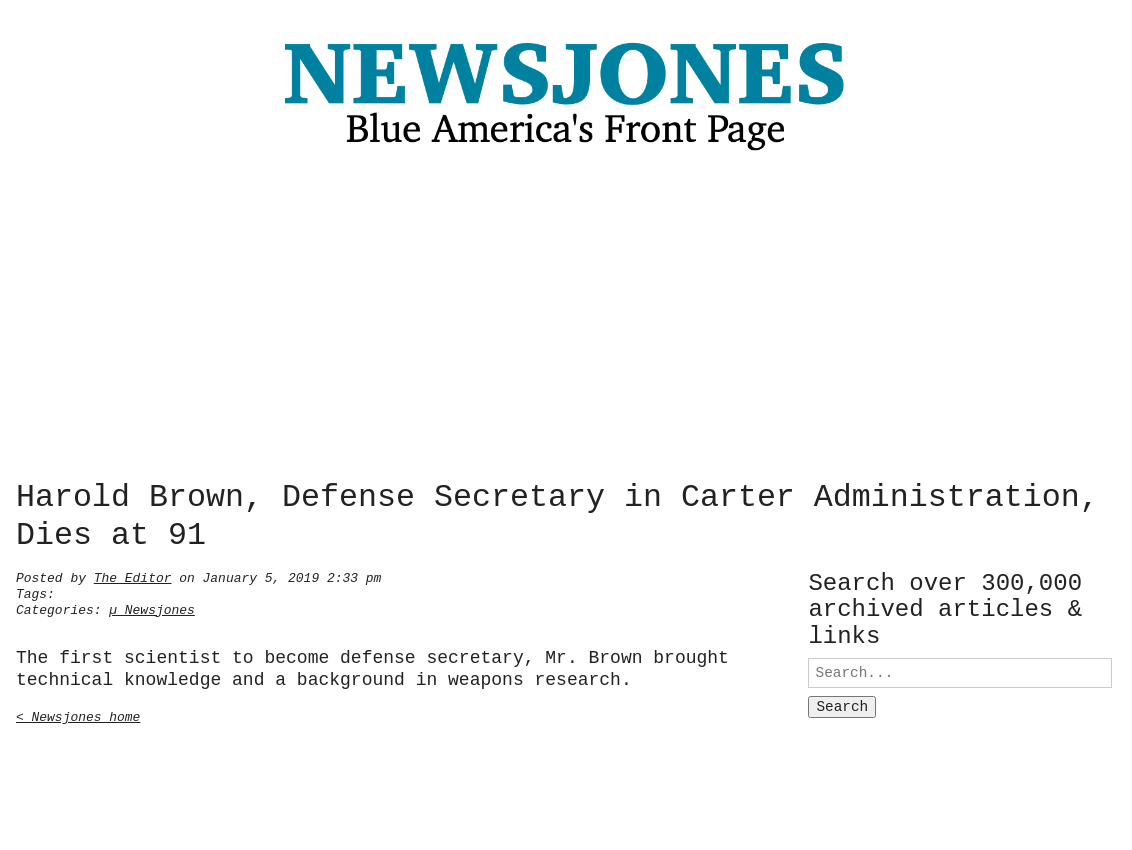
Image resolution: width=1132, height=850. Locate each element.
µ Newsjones (152, 608)
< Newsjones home (78, 715)
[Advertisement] (566, 321)
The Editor (133, 576)
